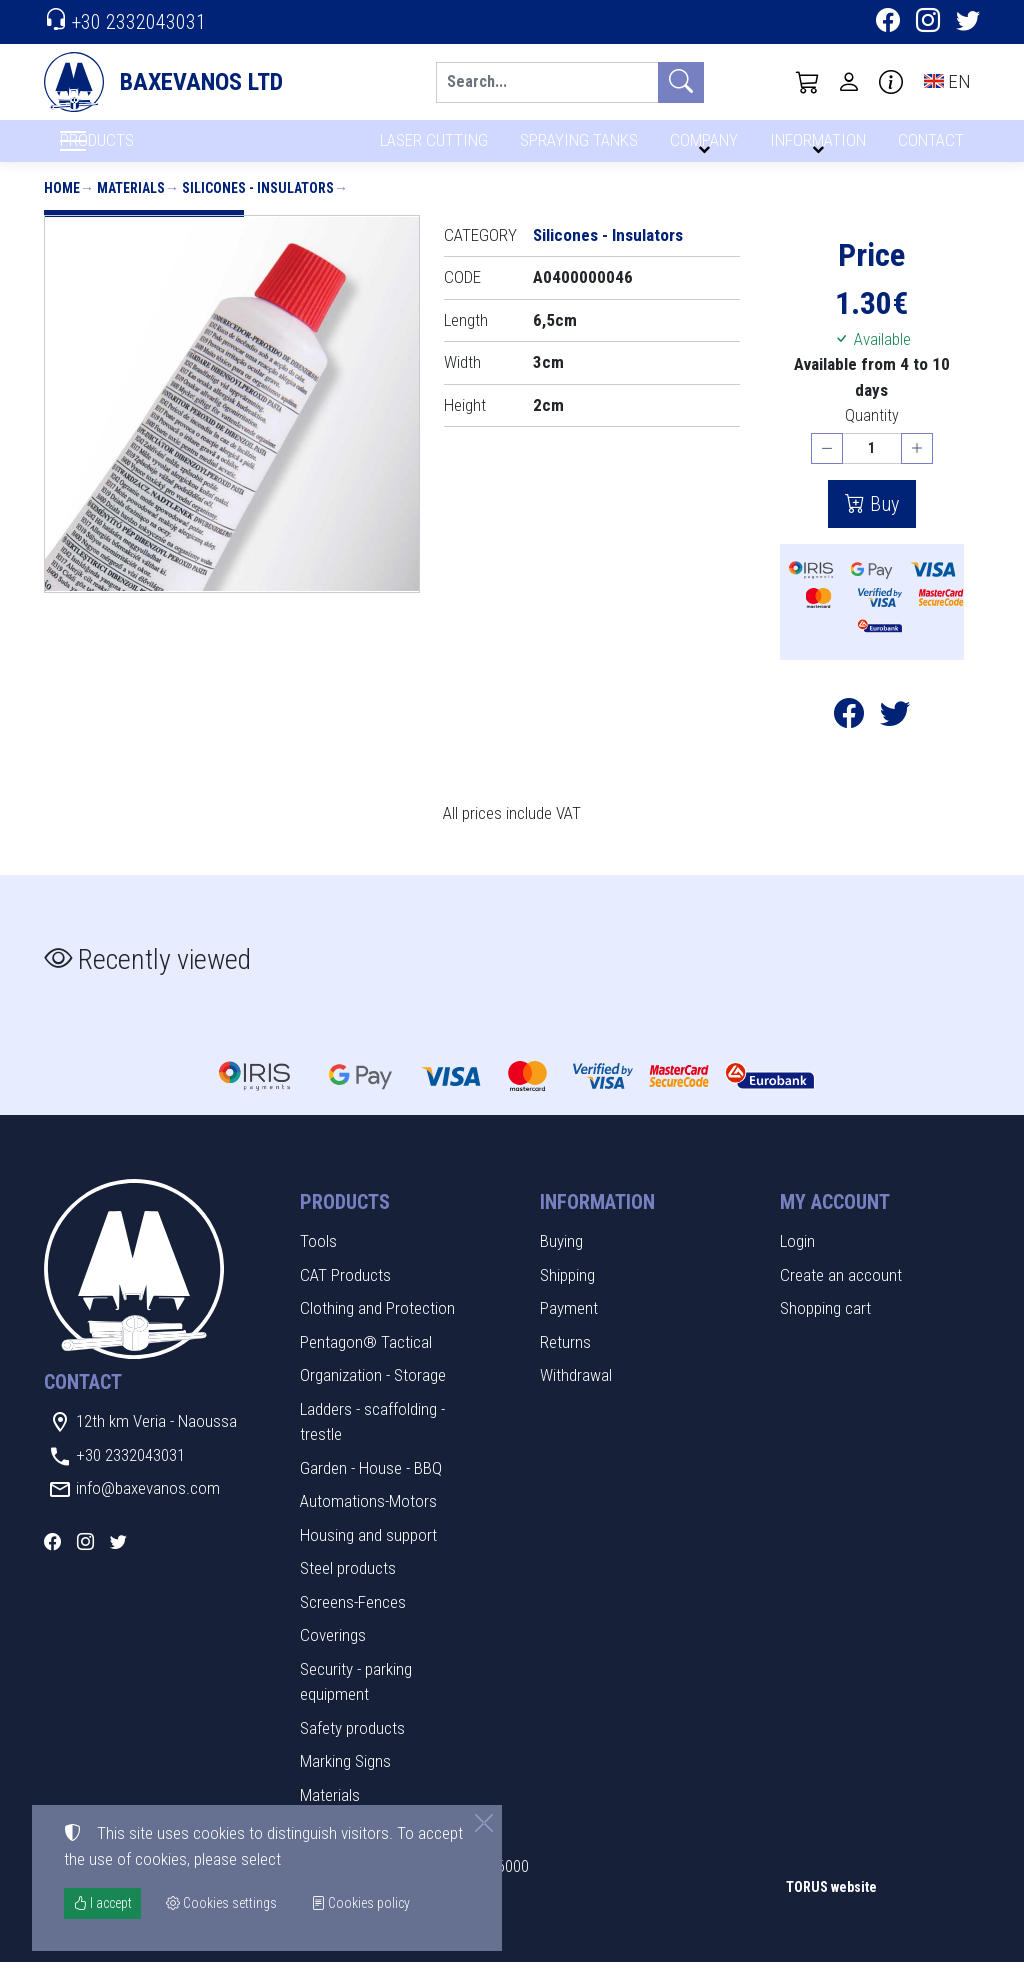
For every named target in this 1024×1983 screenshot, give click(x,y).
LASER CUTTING (428, 147)
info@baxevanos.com (148, 1509)
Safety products (352, 1748)
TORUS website (831, 1907)
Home (62, 208)
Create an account (841, 1295)
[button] (808, 82)
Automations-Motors (368, 1522)
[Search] (547, 82)
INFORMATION (815, 147)
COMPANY (701, 147)
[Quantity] (872, 469)
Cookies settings (109, 1953)
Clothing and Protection (377, 1329)
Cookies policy (360, 1903)
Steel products (348, 1589)
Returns (565, 1362)
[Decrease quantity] (827, 469)
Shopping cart (825, 1329)
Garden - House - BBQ (371, 1488)
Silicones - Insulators (258, 208)
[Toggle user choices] (849, 82)
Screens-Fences (353, 1622)
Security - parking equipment (356, 1702)
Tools (318, 1262)
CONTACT (929, 147)
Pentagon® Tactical (366, 1362)
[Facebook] (888, 23)
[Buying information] (891, 82)
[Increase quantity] (917, 469)
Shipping (567, 1295)
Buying (561, 1262)
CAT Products (345, 1295)
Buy (882, 524)
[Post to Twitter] (895, 739)
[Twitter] (968, 23)
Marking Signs (345, 1782)
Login (797, 1262)
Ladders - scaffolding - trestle (372, 1442)
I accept (102, 1903)
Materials (131, 208)
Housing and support (368, 1555)
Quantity (872, 436)
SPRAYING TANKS (575, 147)
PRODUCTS (145, 151)
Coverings (333, 1656)
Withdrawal (576, 1396)
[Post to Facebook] (849, 739)
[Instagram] (928, 23)
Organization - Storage (373, 1396)
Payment (569, 1329)
